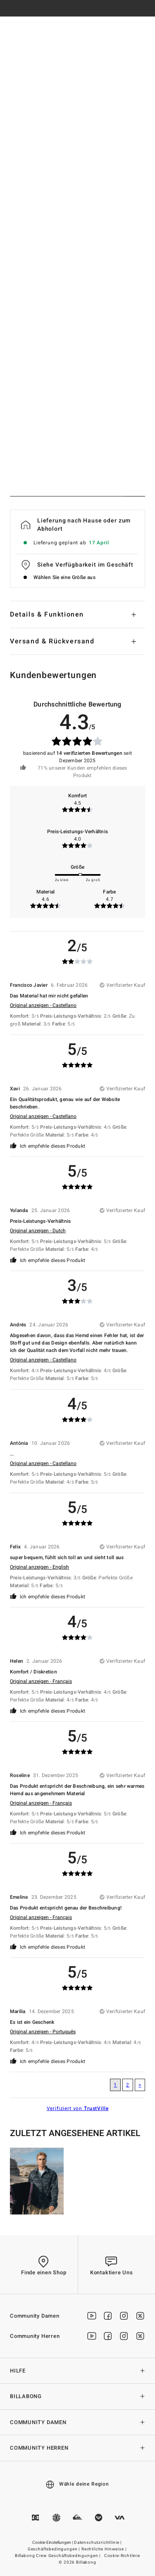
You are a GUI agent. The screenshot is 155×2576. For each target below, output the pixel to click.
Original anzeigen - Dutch (38, 1230)
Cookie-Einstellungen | (53, 2542)
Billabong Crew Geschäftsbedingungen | (58, 2556)
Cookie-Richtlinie (122, 2556)
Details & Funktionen (47, 614)
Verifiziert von (78, 2108)
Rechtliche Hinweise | (104, 2549)
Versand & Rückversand (52, 641)
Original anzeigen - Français (41, 1681)
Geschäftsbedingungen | (54, 2549)
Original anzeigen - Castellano (43, 1005)
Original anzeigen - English (39, 1567)
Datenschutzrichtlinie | (98, 2542)
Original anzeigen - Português (43, 2031)
